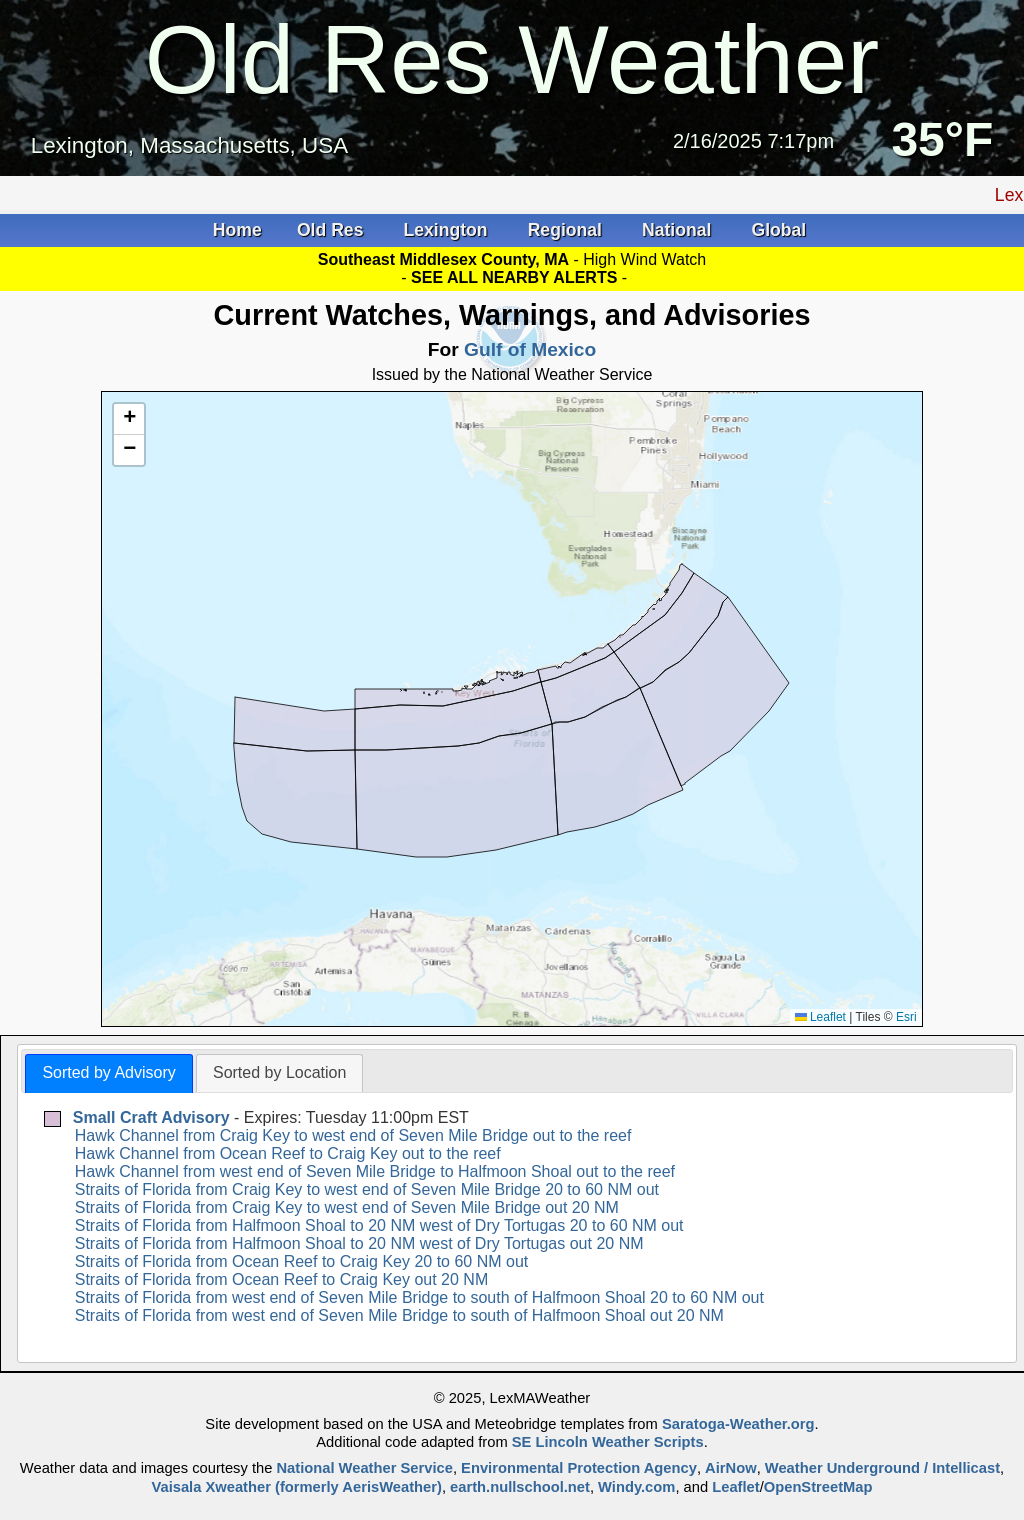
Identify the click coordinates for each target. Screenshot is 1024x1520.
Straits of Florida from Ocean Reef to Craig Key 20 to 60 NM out (302, 1261)
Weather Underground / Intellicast (882, 1468)
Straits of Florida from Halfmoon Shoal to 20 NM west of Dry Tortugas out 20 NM (359, 1243)
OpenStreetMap (818, 1487)
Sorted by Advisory (108, 1072)
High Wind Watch (644, 259)
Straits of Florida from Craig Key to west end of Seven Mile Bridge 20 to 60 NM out (367, 1189)
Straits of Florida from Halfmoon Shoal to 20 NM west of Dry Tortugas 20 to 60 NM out (379, 1225)
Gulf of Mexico (530, 349)
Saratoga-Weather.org (738, 1424)
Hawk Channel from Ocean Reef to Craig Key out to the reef (288, 1153)
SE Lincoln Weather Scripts (608, 1442)
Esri (906, 1017)
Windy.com (636, 1487)
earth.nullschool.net (520, 1487)
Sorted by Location (279, 1072)
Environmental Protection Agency (579, 1468)
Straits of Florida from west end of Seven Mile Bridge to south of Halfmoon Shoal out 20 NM (399, 1315)
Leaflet (820, 1017)
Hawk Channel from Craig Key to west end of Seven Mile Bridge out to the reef (353, 1135)
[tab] (108, 1073)
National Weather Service (364, 1468)
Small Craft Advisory (151, 1117)
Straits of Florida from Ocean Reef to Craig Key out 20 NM (282, 1279)
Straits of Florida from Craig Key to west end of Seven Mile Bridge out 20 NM (347, 1207)
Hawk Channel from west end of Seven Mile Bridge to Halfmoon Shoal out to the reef (375, 1171)
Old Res (332, 230)
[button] (129, 419)
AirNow (731, 1468)
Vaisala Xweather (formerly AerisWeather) (296, 1487)
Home (237, 230)
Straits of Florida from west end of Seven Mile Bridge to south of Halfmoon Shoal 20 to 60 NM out (419, 1297)
